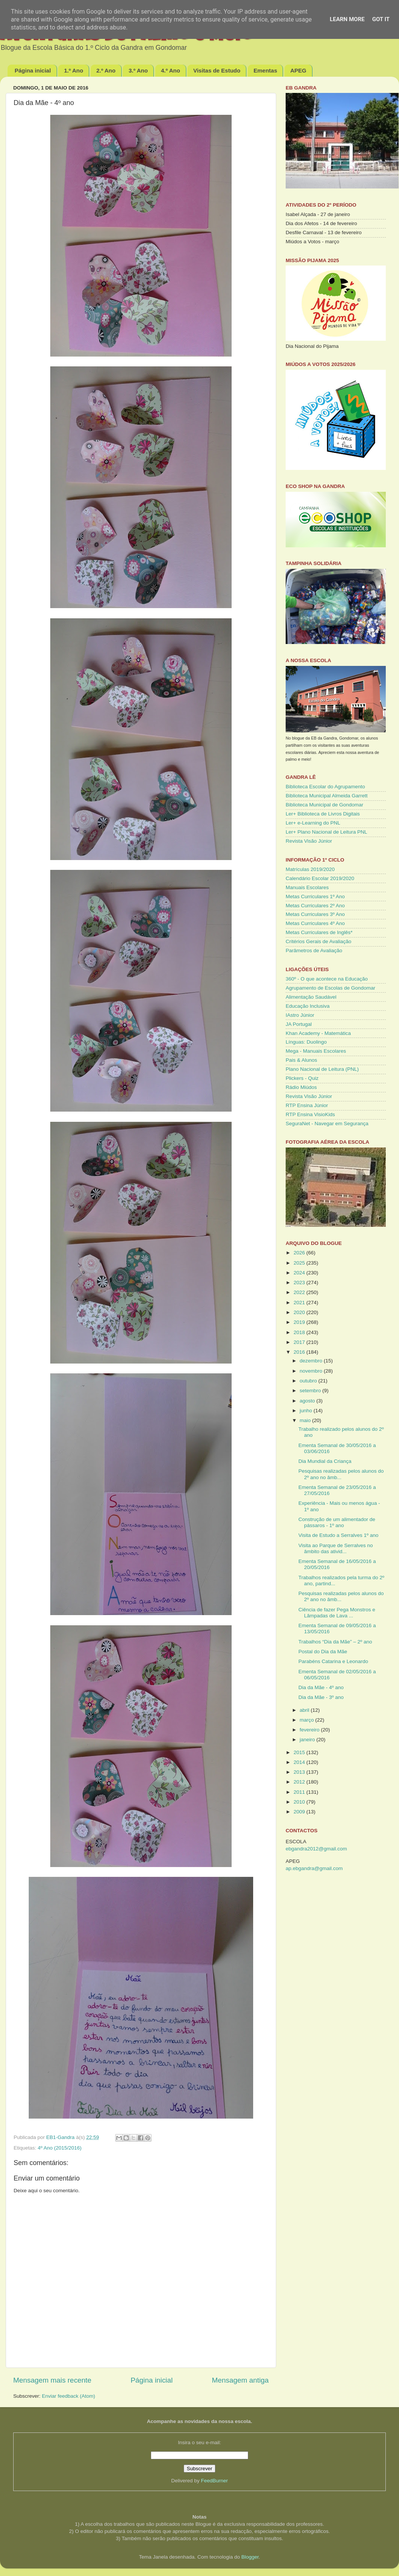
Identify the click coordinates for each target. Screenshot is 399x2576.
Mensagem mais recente (52, 2380)
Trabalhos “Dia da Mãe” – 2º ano (335, 1642)
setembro (311, 1390)
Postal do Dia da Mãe (322, 1651)
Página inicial (33, 70)
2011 (300, 1792)
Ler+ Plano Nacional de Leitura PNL (326, 832)
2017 (300, 1342)
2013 (300, 1772)
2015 (300, 1752)
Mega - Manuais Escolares (316, 1051)
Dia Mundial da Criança (324, 1461)
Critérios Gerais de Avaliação (318, 941)
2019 (300, 1322)
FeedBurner (214, 2480)
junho (307, 1410)
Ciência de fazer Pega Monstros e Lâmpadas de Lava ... (336, 1612)
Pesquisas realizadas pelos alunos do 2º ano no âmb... (341, 1474)
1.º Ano (73, 70)
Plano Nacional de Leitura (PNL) (322, 1069)
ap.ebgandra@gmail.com (314, 1868)
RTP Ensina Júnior (307, 1105)
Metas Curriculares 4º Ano (315, 923)
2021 (300, 1302)
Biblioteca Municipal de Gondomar (324, 805)
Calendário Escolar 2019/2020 (320, 878)
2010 (300, 1802)
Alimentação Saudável (311, 997)
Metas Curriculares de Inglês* (319, 932)
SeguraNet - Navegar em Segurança (327, 1123)
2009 (300, 1812)
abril (305, 1710)
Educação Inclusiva (307, 1006)
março (307, 1720)
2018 (300, 1332)
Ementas (265, 70)
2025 (300, 1263)
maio (306, 1420)
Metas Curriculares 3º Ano (315, 914)
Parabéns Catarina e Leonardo (333, 1661)
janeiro (308, 1739)
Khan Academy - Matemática (318, 1033)
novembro (312, 1371)
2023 (300, 1282)
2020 (300, 1312)
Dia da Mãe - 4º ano (321, 1687)
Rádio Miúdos (301, 1087)
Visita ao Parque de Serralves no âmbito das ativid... (335, 1548)
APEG (298, 70)
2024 (300, 1273)
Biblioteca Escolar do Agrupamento (325, 786)
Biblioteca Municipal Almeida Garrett (327, 795)
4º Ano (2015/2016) (60, 2148)
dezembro (312, 1361)
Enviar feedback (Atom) (68, 2396)
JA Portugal (299, 1024)
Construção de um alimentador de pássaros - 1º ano (336, 1522)
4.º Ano (170, 70)
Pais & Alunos (301, 1060)
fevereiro (310, 1730)
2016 (300, 1352)
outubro (309, 1381)
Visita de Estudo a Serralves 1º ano (338, 1535)
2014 (300, 1762)
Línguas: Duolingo (306, 1042)
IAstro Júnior (300, 1015)
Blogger (250, 2557)
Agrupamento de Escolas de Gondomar (330, 988)
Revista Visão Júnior (309, 841)
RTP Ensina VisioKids (310, 1114)
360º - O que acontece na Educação (327, 979)
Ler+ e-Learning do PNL (313, 823)
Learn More (347, 19)
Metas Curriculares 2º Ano (315, 905)
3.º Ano (138, 70)
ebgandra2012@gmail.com (316, 1849)
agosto (308, 1401)
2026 (300, 1253)
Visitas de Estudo (216, 70)
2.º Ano (106, 70)
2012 (300, 1782)
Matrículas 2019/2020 (310, 869)
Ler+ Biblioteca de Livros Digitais (323, 814)
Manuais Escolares (307, 887)
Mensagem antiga (240, 2380)
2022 (300, 1292)
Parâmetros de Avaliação (314, 950)
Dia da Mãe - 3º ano (321, 1697)
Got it (381, 19)
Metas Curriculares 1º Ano (315, 896)
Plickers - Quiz (302, 1078)
